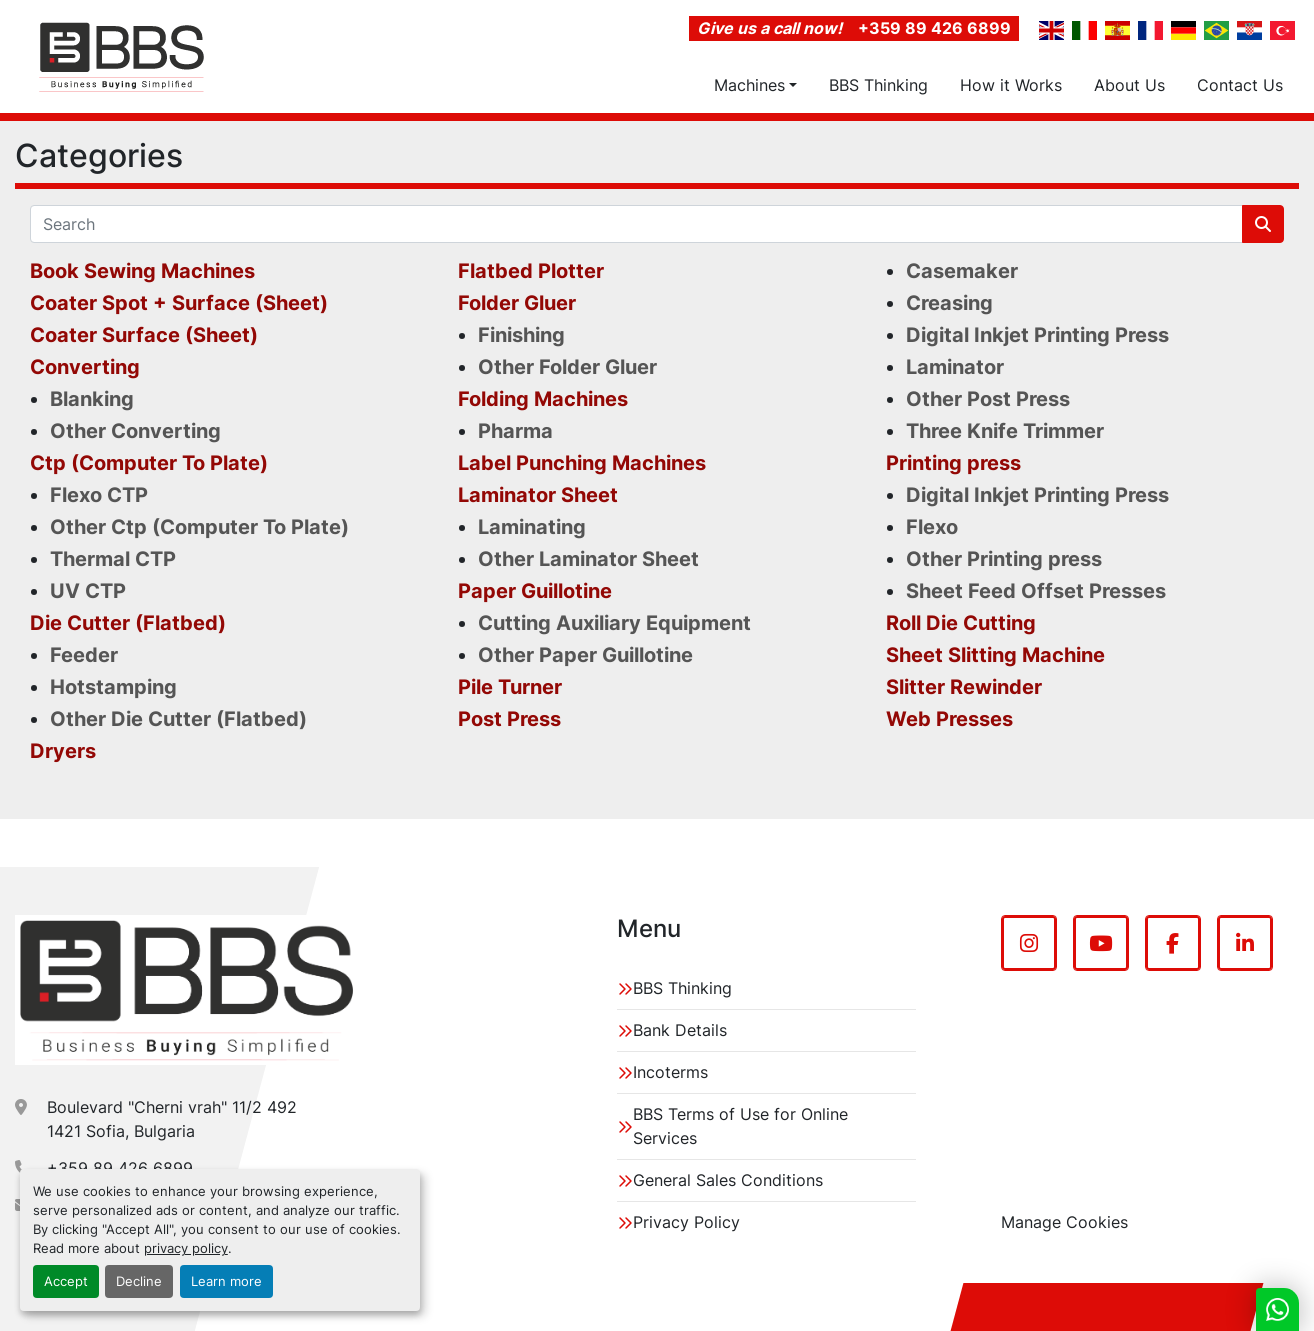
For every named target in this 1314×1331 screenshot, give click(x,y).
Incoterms (670, 1072)
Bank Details (680, 1030)
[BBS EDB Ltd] (186, 990)
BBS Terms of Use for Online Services (740, 1126)
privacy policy (186, 1248)
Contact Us (1240, 85)
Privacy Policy (686, 1222)
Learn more (226, 1281)
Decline (139, 1281)
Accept (66, 1281)
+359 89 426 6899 (934, 28)
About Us (1129, 85)
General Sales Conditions (728, 1180)
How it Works (1011, 85)
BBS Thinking (878, 85)
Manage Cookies (1064, 1222)
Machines (749, 85)
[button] (755, 85)
